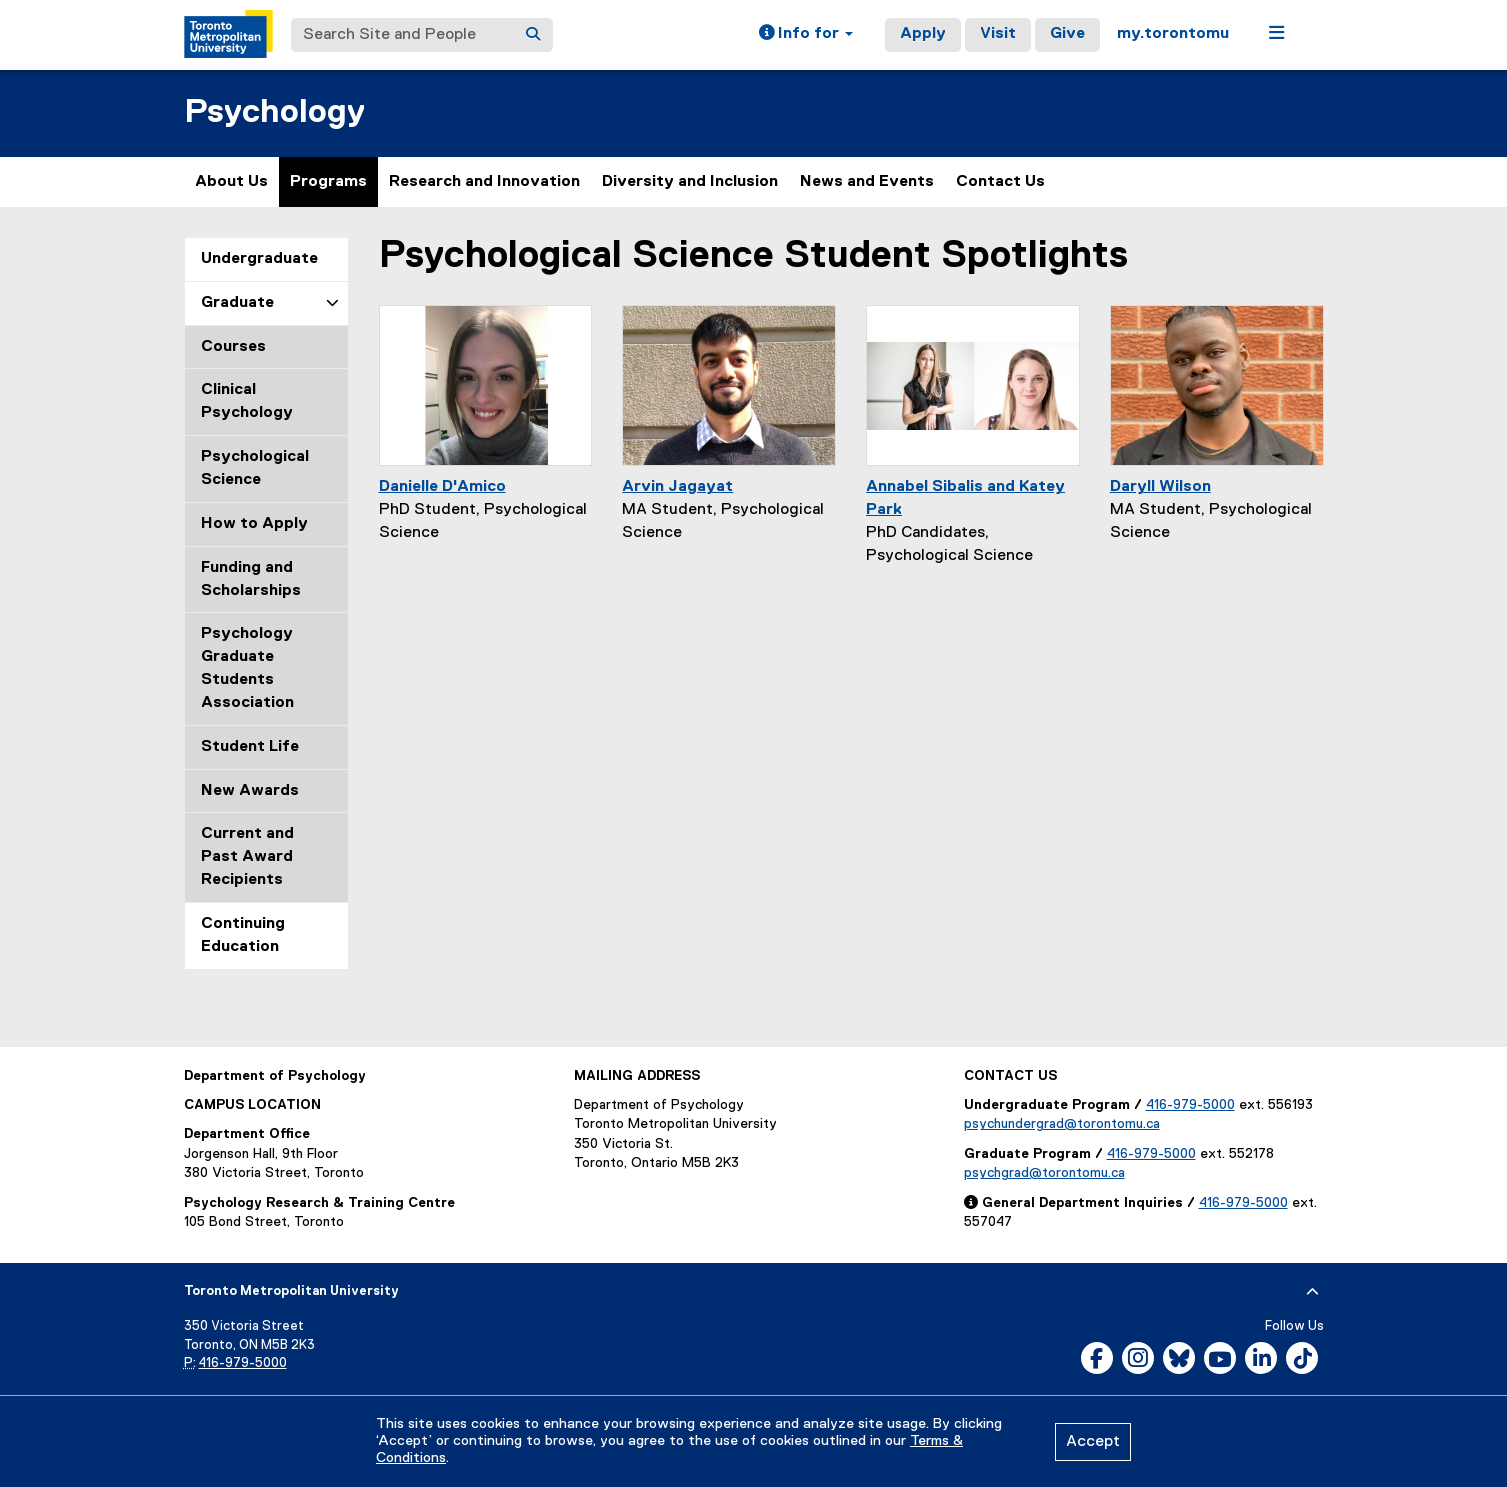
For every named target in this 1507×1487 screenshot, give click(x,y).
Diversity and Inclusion (690, 182)
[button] (806, 35)
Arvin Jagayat (677, 487)
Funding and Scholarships (251, 579)
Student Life (250, 747)
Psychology (274, 112)
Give (1067, 34)
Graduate (237, 303)
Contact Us (1000, 182)
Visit (998, 34)
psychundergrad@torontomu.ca (1062, 1124)
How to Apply (254, 524)
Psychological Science (255, 468)
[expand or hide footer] (1312, 1292)
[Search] (533, 35)
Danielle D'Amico (442, 487)
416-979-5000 (1190, 1105)
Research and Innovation (484, 182)
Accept (1093, 1442)
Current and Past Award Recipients (247, 857)
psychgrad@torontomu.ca (1044, 1173)
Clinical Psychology (247, 401)
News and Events (867, 182)
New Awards (250, 791)
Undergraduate (259, 259)
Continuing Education (243, 935)
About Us (231, 182)
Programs (328, 182)
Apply (923, 34)
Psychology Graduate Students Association (247, 668)
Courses (233, 347)
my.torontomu (1173, 34)
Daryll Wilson (1160, 487)
